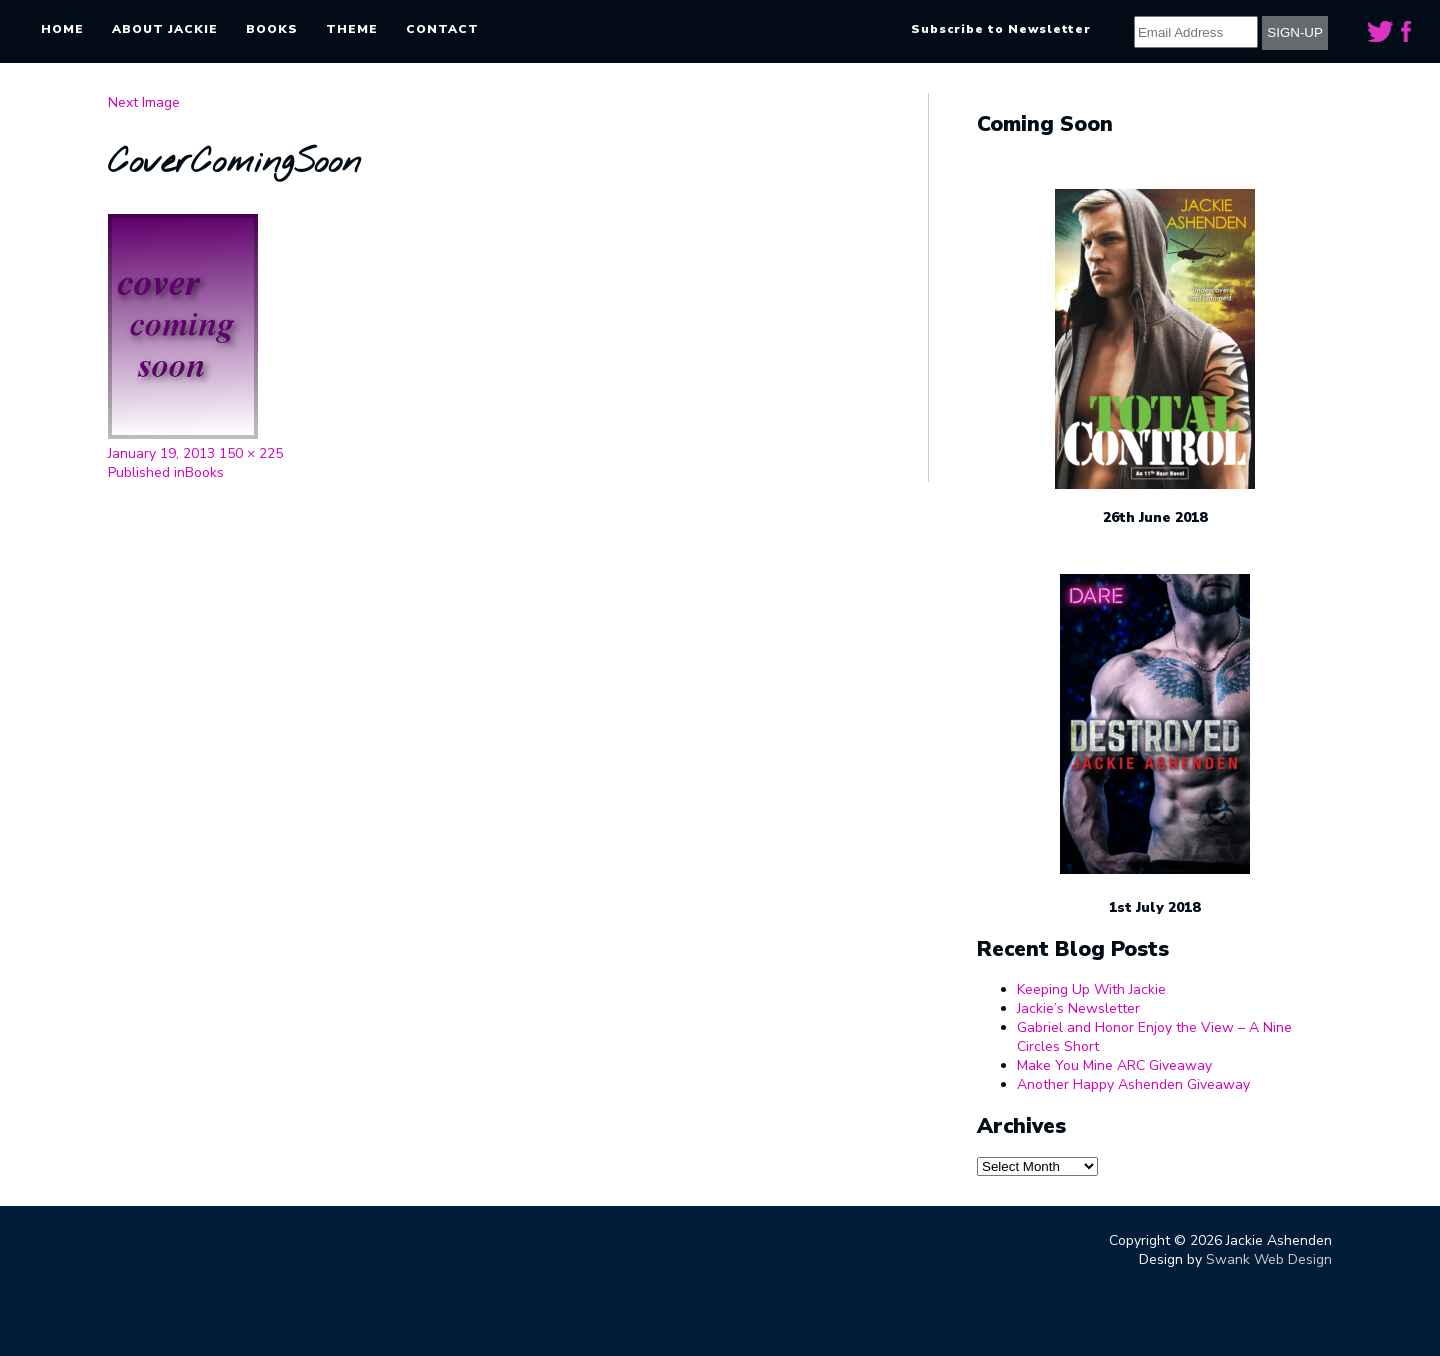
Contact (442, 29)
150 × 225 (251, 453)
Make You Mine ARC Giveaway (1114, 1065)
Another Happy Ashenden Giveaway (1133, 1084)
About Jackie (165, 29)
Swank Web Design (1269, 1259)
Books (272, 29)
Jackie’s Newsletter (1078, 1008)
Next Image (144, 102)
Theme (352, 29)
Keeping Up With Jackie (1091, 989)
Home (62, 29)
